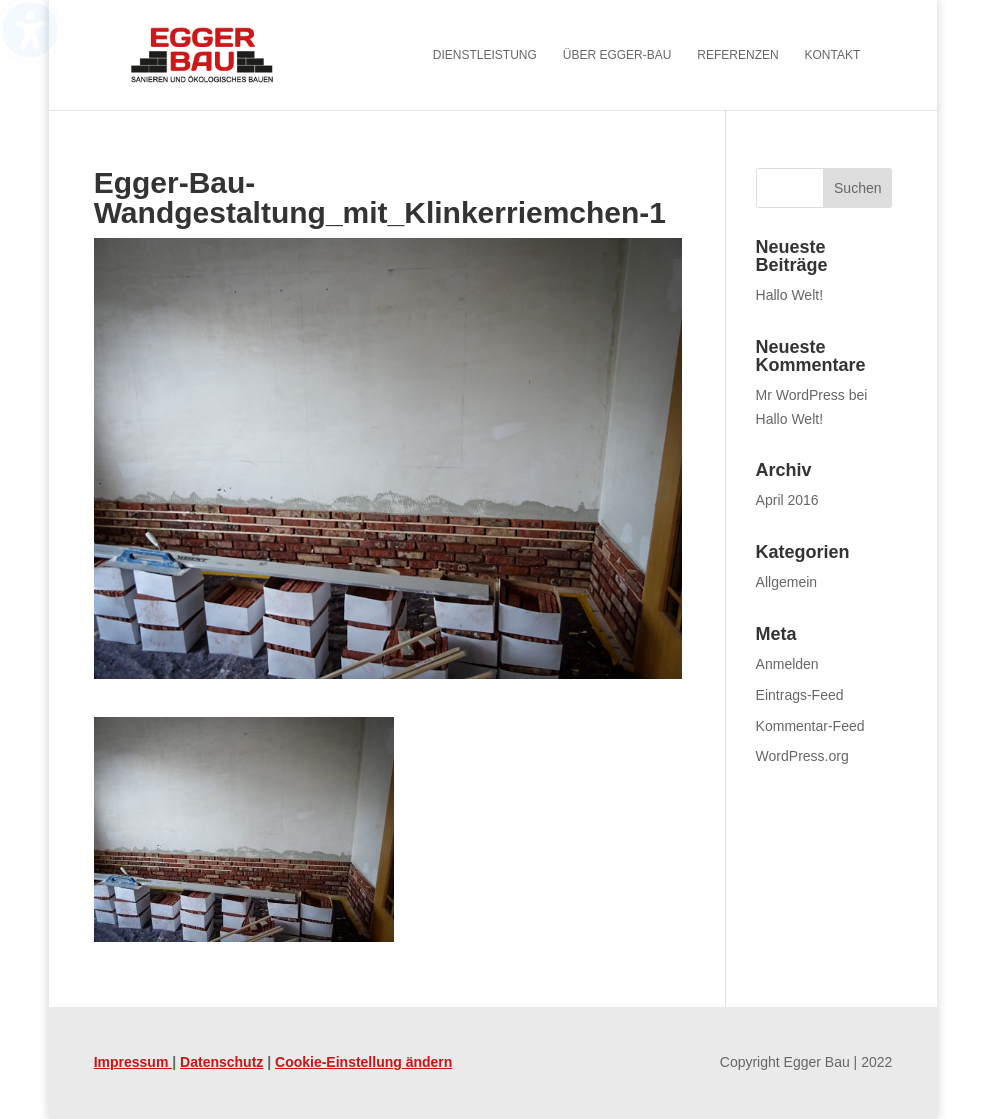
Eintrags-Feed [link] (800, 695)
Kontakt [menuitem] (833, 55)
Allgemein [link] (786, 582)
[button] (857, 188)
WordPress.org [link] (802, 756)
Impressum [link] (133, 1062)
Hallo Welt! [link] (789, 295)
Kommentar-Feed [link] (810, 726)
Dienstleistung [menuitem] (485, 55)
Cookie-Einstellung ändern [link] (363, 1062)
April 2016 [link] (787, 500)
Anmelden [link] (787, 664)
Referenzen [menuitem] (737, 55)
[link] (229, 54)
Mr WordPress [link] (800, 395)
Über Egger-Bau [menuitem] (617, 55)
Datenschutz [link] (221, 1062)
